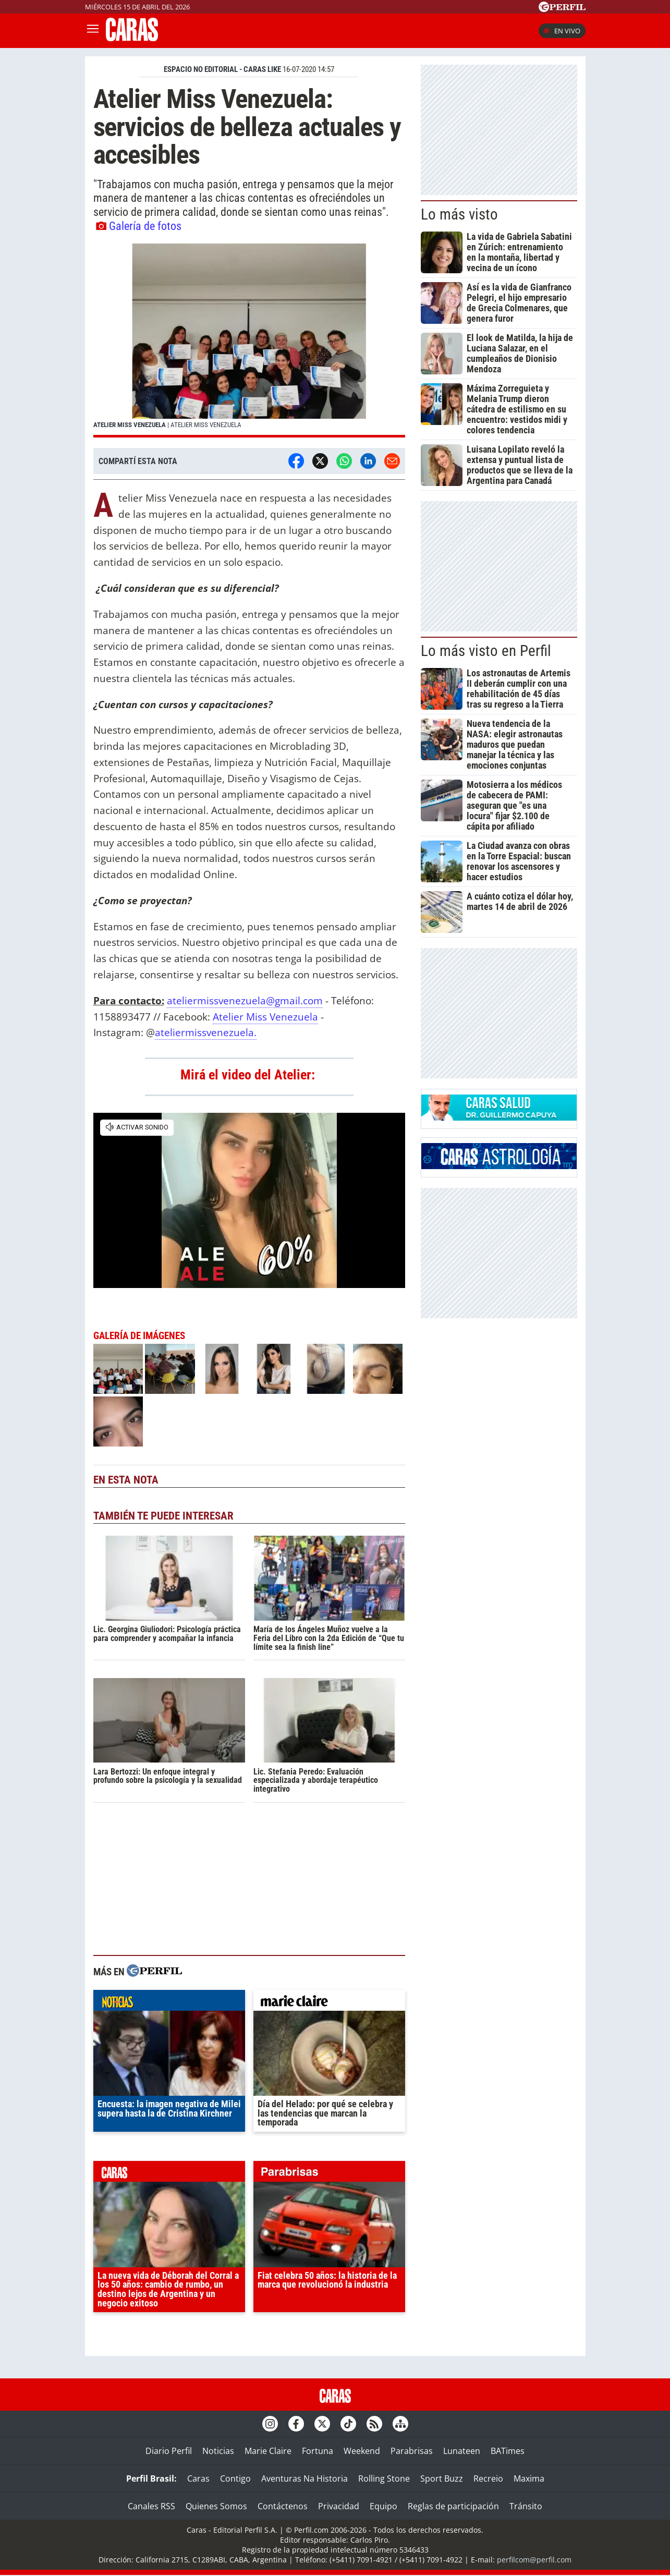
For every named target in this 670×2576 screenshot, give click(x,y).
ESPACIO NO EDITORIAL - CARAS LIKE (222, 69)
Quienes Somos (216, 2506)
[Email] (392, 461)
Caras (198, 2478)
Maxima (529, 2478)
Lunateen (461, 2451)
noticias (169, 2003)
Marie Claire (268, 2451)
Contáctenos (283, 2506)
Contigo (235, 2478)
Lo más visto (459, 214)
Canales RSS (151, 2506)
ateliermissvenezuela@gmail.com (245, 1000)
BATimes (508, 2451)
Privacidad (338, 2506)
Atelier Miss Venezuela (265, 1017)
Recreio (488, 2478)
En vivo (562, 30)
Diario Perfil (168, 2451)
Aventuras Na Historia (304, 2478)
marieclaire (329, 2003)
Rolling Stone (384, 2478)
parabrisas (329, 2174)
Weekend (362, 2451)
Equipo (383, 2506)
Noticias (218, 2451)
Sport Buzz (441, 2478)
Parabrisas (412, 2451)
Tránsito (525, 2506)
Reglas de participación (453, 2506)
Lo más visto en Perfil (486, 651)
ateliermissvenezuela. (206, 1032)
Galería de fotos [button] (138, 226)
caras (169, 2174)
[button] (249, 341)
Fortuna (317, 2451)
